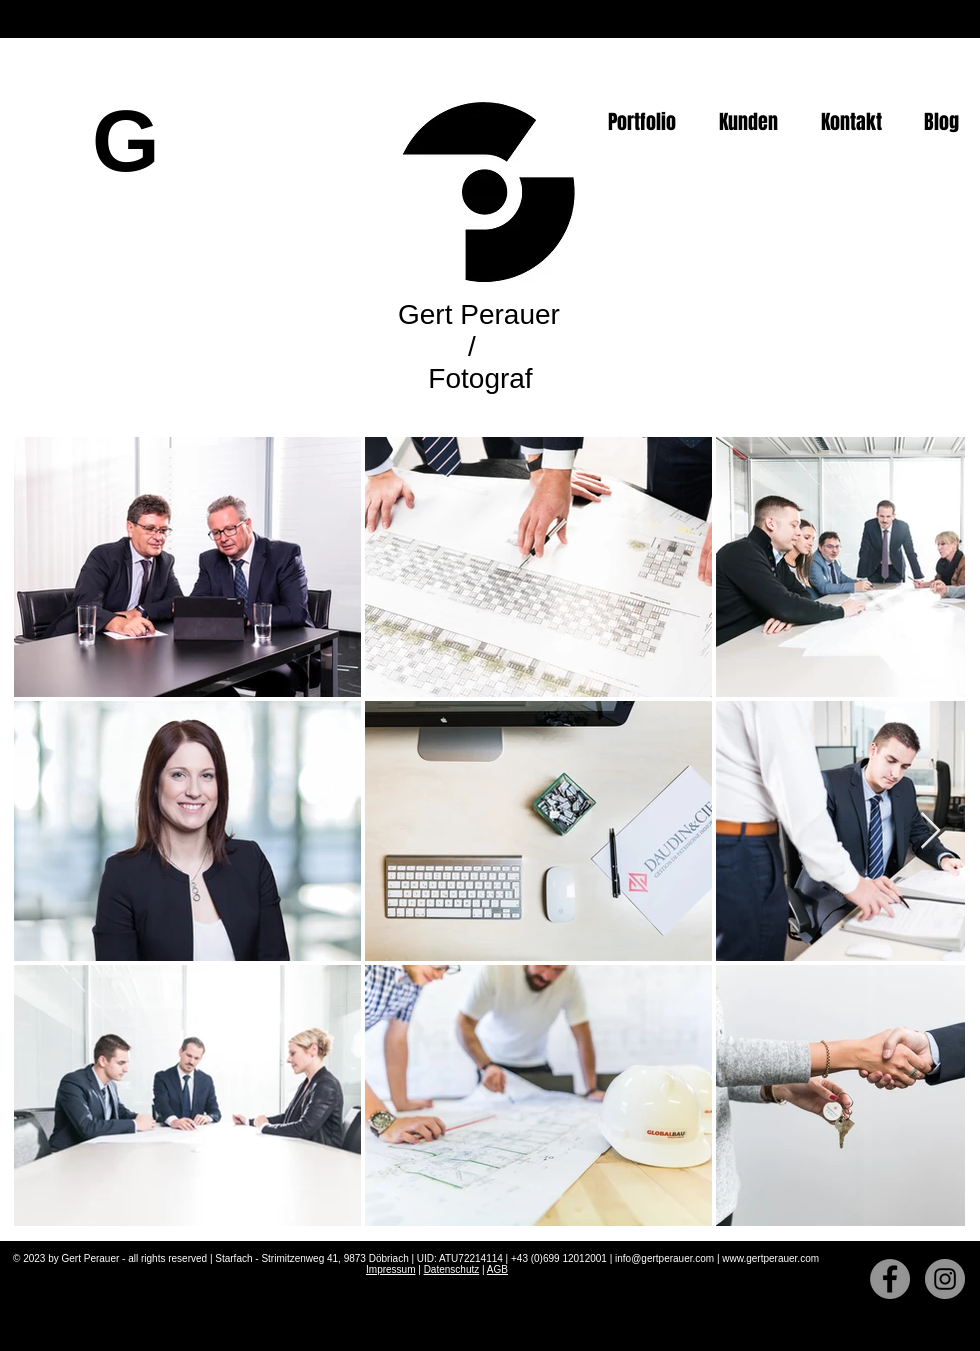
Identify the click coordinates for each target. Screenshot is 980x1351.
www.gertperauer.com (770, 1258)
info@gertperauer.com (664, 1258)
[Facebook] (890, 1279)
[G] (126, 140)
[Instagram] (945, 1279)
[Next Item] (930, 831)
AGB (497, 1269)
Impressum (390, 1269)
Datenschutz (452, 1269)
